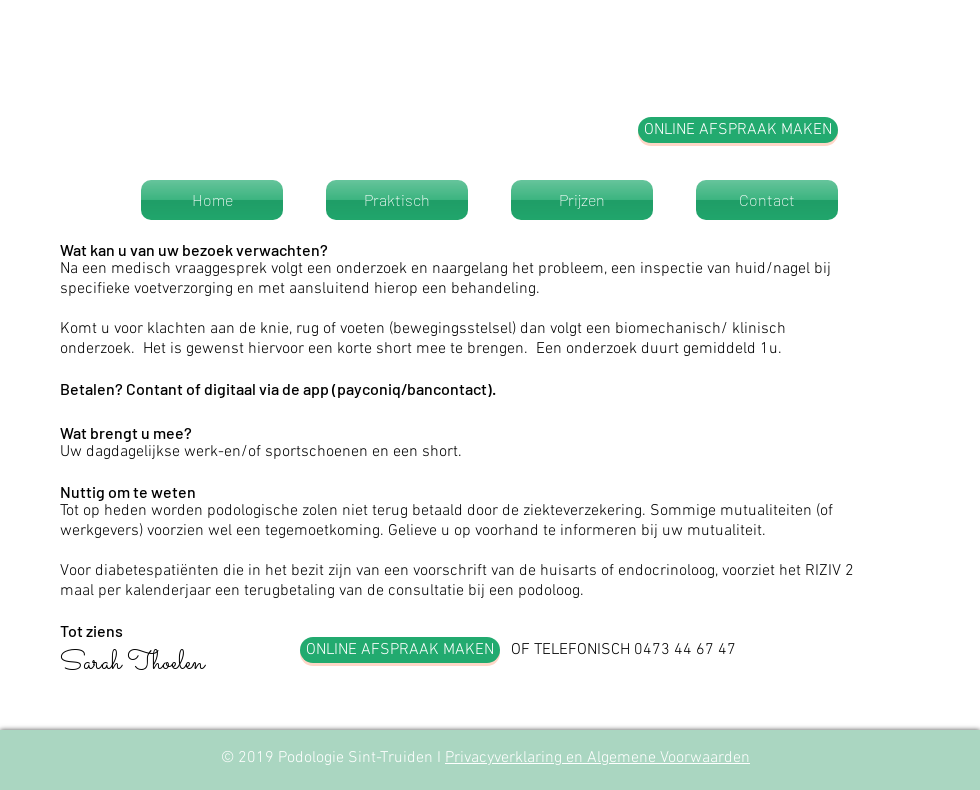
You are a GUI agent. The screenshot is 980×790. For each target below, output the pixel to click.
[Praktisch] (397, 200)
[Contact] (767, 200)
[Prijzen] (582, 200)
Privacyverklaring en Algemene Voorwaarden (597, 758)
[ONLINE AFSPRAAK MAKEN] (738, 130)
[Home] (212, 200)
